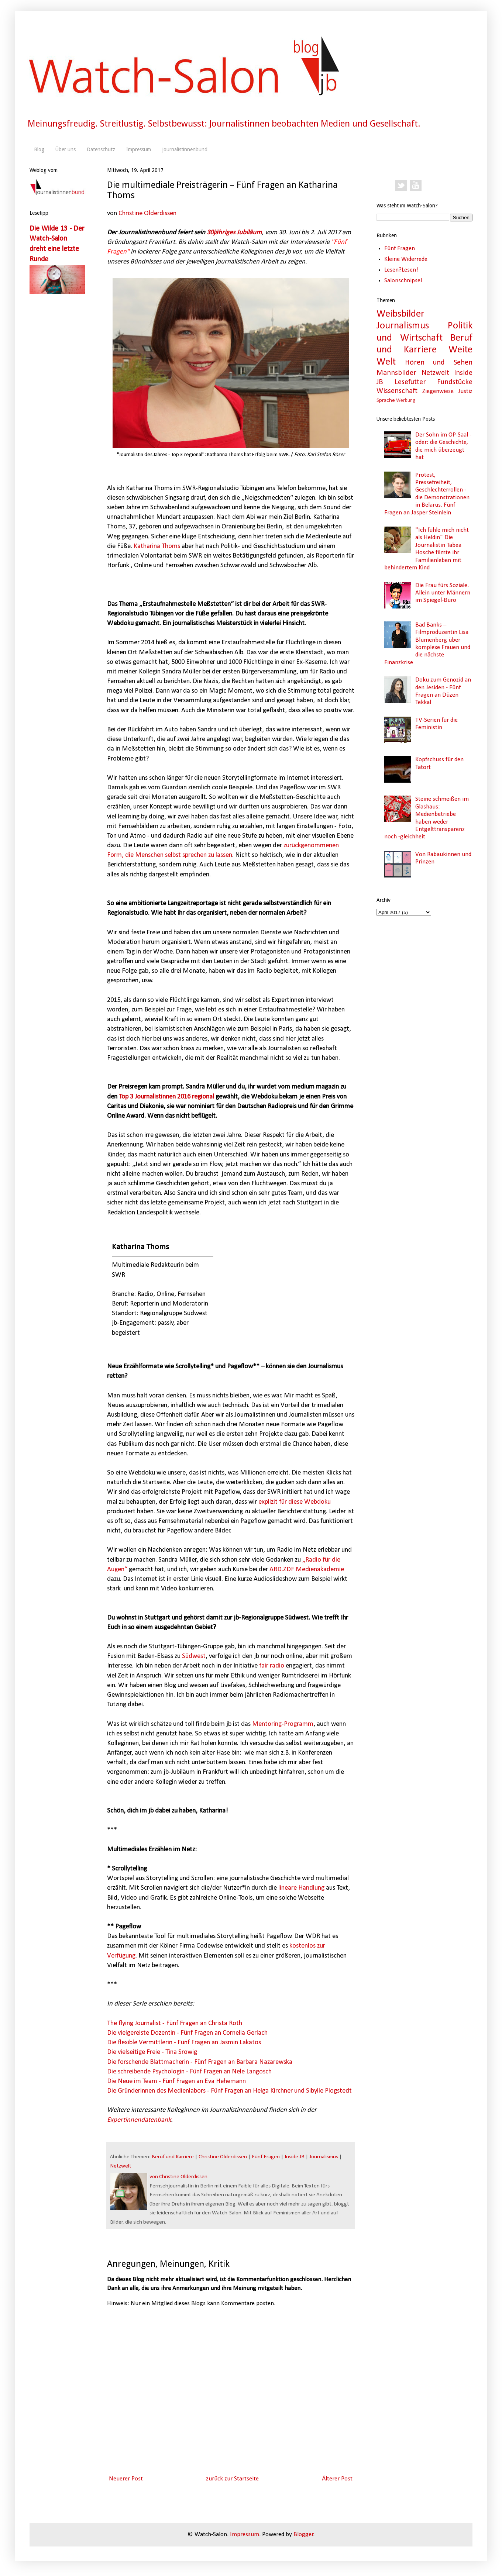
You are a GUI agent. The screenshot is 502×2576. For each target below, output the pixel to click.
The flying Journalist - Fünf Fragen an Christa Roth (174, 2023)
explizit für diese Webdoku (294, 1502)
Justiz (465, 391)
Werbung (405, 400)
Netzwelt (120, 2166)
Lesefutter (410, 382)
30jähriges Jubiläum (234, 232)
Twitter (401, 186)
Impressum (138, 149)
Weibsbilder (400, 314)
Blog (39, 149)
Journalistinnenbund (184, 149)
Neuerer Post (126, 2479)
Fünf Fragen (266, 2157)
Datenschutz (101, 149)
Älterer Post (337, 2479)
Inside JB (295, 2157)
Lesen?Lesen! (401, 270)
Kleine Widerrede (405, 259)
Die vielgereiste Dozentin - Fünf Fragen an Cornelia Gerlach (187, 2033)
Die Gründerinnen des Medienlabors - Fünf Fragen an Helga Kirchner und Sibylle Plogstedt (229, 2090)
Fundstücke (454, 382)
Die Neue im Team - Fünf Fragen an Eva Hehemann (176, 2081)
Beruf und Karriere (173, 2157)
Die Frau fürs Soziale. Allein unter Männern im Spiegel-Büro (442, 593)
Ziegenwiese (438, 391)
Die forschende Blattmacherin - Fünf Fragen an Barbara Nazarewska (199, 2062)
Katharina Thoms (157, 546)
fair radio (271, 1665)
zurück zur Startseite (232, 2479)
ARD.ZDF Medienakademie (306, 1569)
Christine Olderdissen (147, 213)
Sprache (385, 400)
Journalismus (323, 2157)
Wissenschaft (396, 391)
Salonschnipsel (403, 280)
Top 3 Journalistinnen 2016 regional (166, 1096)
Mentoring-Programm (282, 1724)
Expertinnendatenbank (139, 2120)
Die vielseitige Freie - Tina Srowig (152, 2052)
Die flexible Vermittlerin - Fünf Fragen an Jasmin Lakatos (184, 2042)
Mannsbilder (396, 373)
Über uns (65, 149)
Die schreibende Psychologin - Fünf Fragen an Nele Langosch (189, 2071)
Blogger (303, 2534)
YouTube (416, 186)
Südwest (194, 1656)
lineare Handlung (301, 1888)
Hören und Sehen (438, 362)
